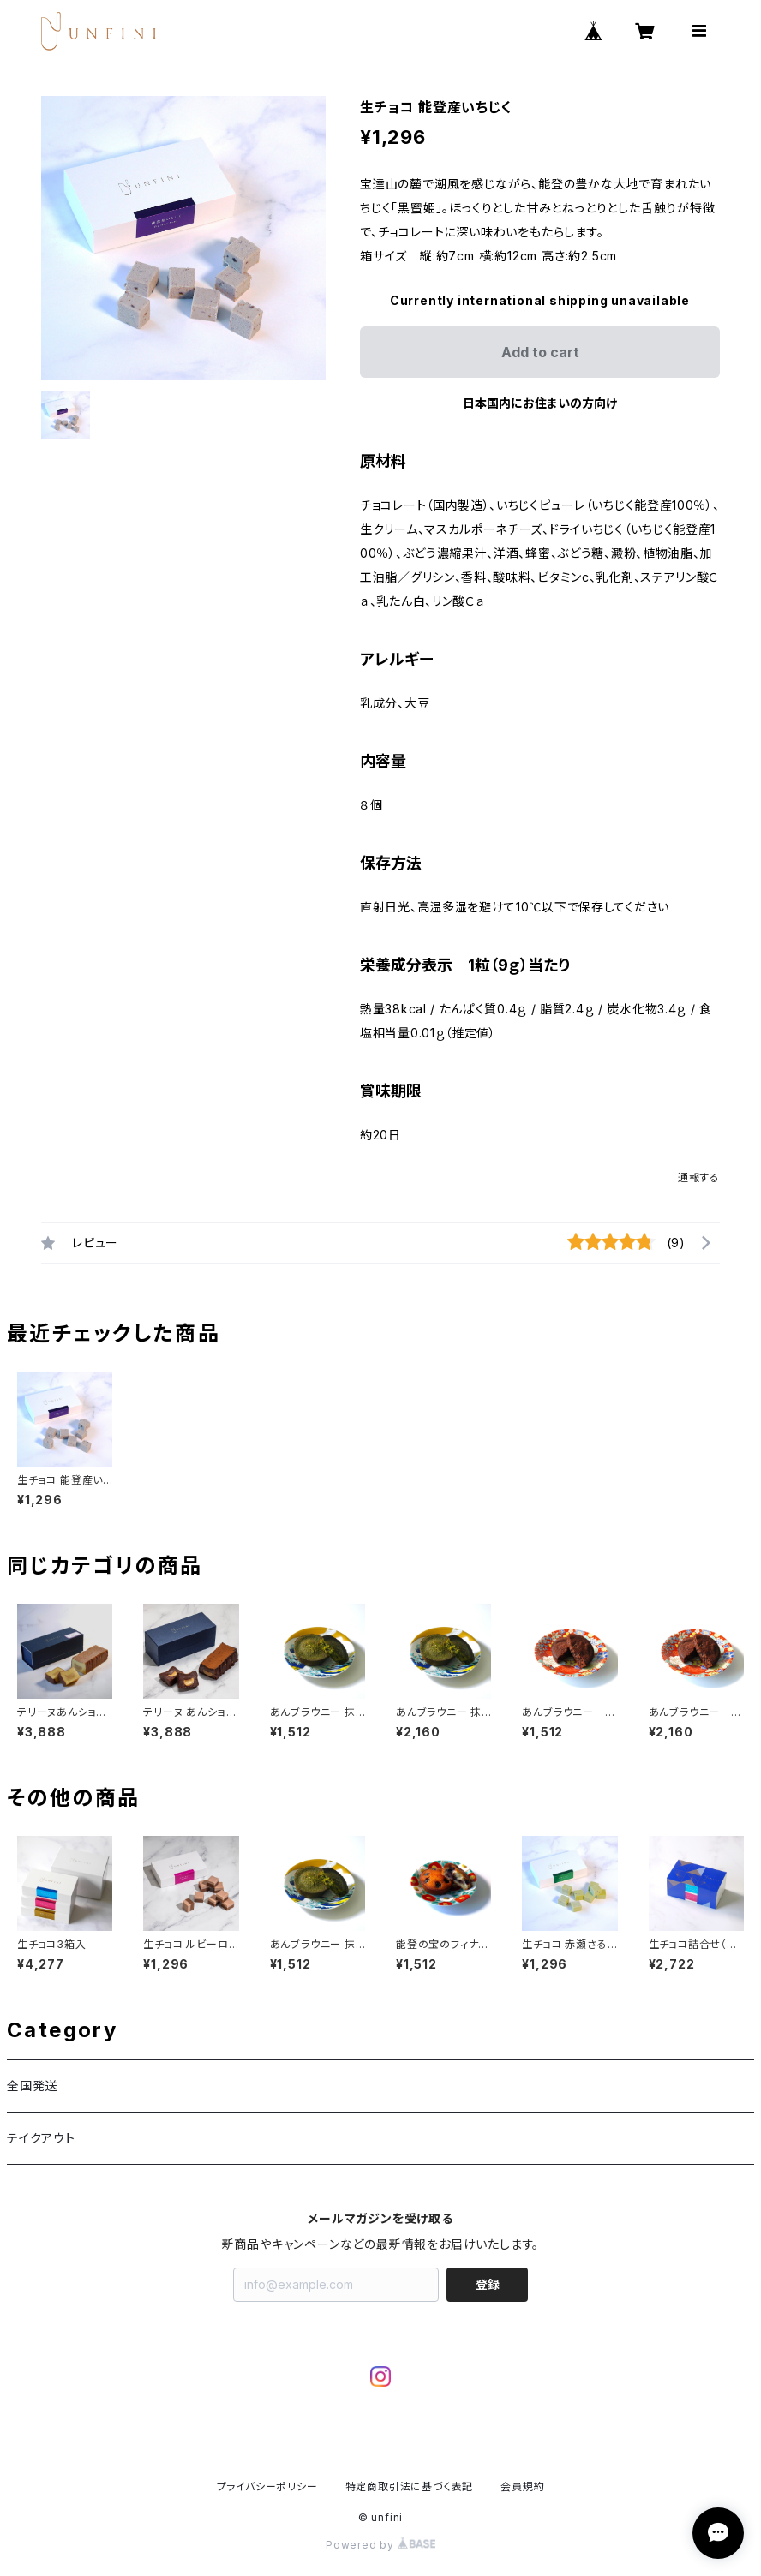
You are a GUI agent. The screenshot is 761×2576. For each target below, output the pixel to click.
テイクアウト (41, 2138)
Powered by (380, 2544)
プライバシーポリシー (267, 2486)
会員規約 (522, 2486)
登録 (488, 2284)
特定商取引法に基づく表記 (409, 2486)
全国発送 (32, 2085)
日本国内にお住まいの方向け (540, 403)
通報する (699, 1177)
